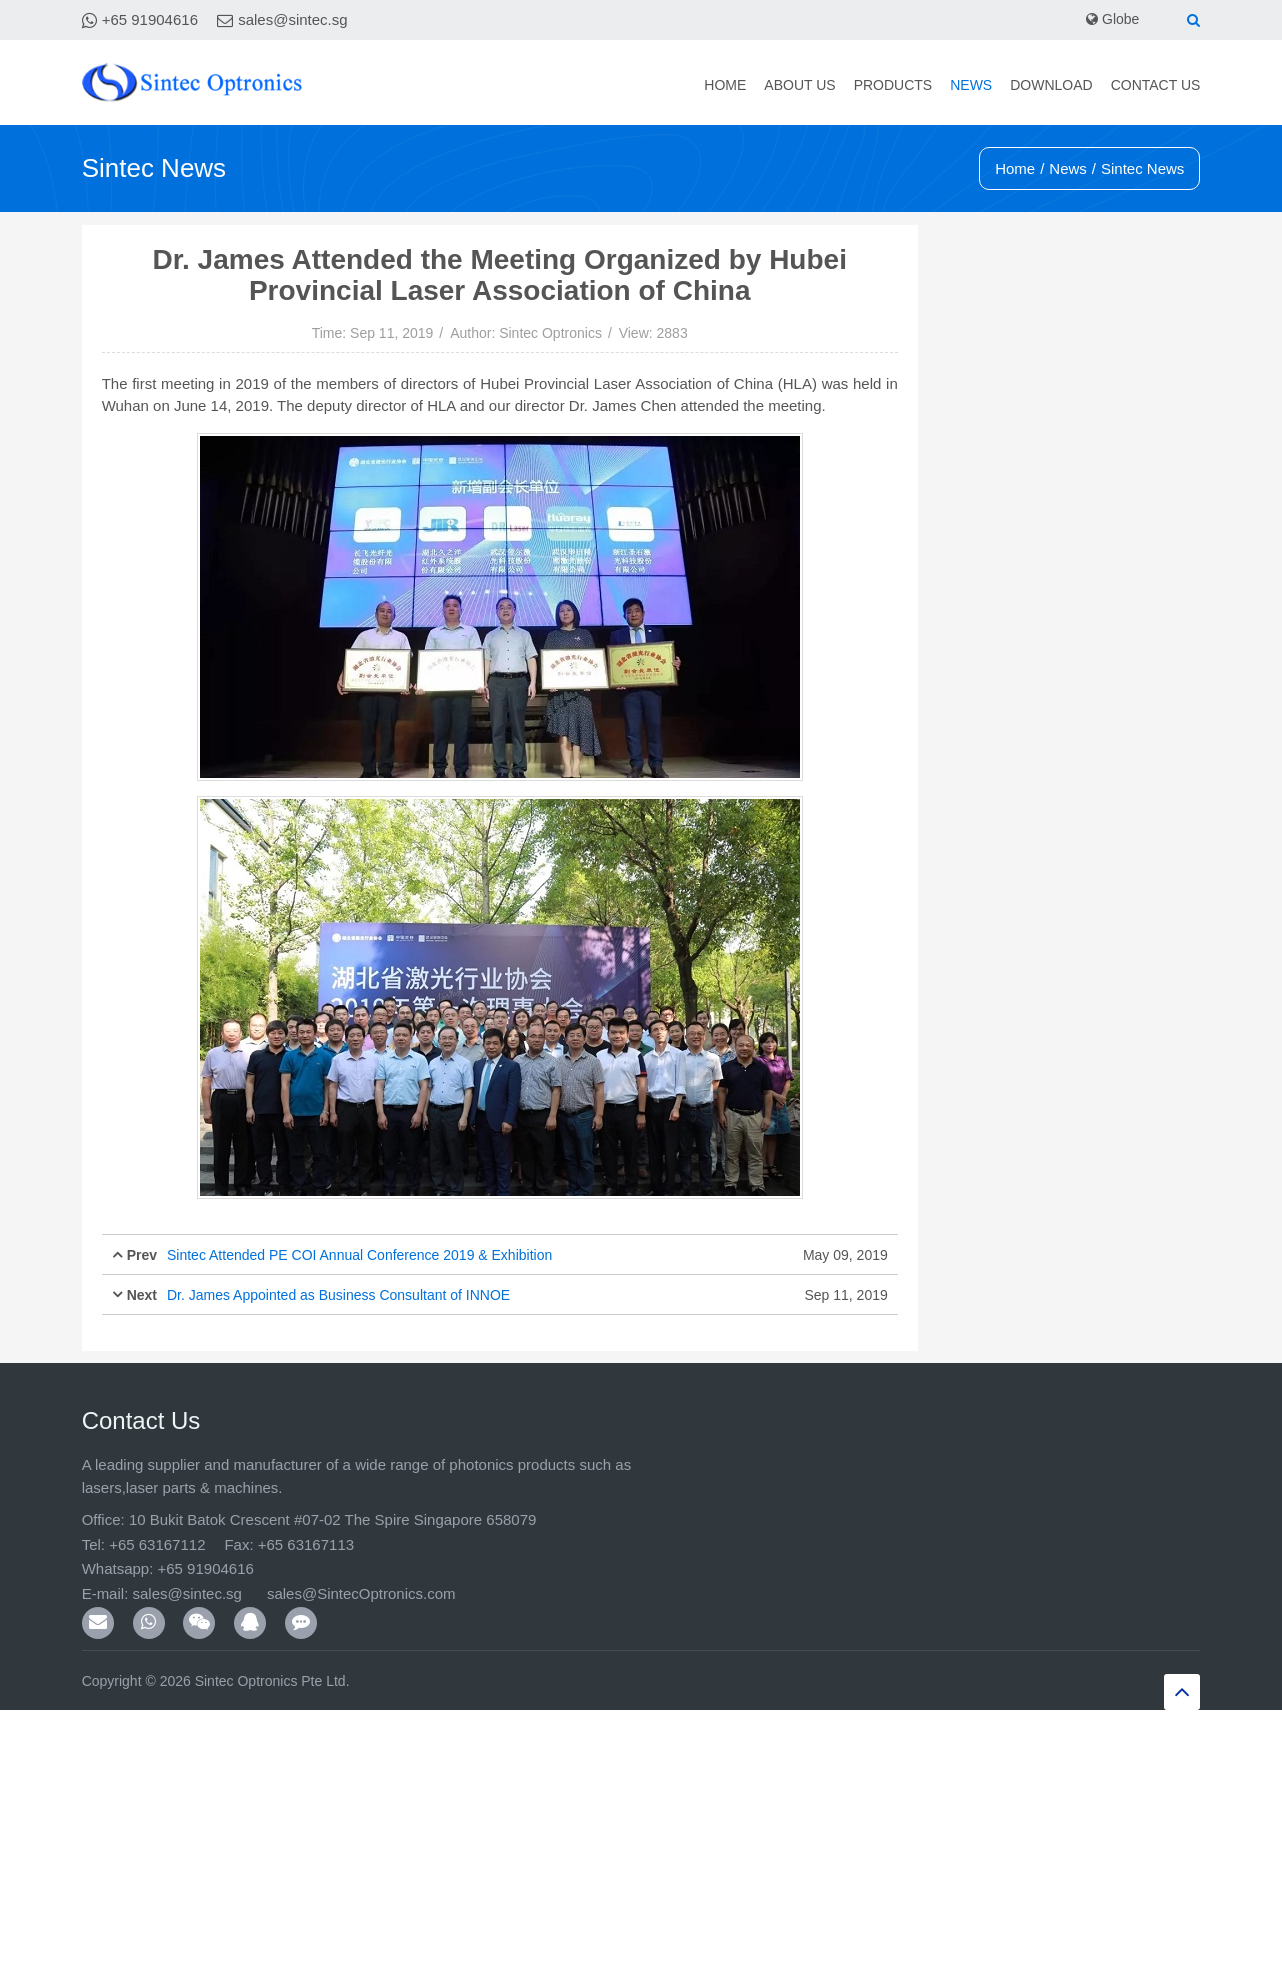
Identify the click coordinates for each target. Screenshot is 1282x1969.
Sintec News (1142, 168)
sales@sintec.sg (292, 19)
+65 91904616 (150, 19)
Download (1051, 85)
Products (893, 85)
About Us (799, 85)
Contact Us (1156, 85)
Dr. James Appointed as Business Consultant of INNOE (338, 1295)
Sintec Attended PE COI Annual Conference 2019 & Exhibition (359, 1255)
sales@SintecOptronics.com (361, 1593)
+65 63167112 (157, 1544)
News (971, 85)
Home (725, 85)
